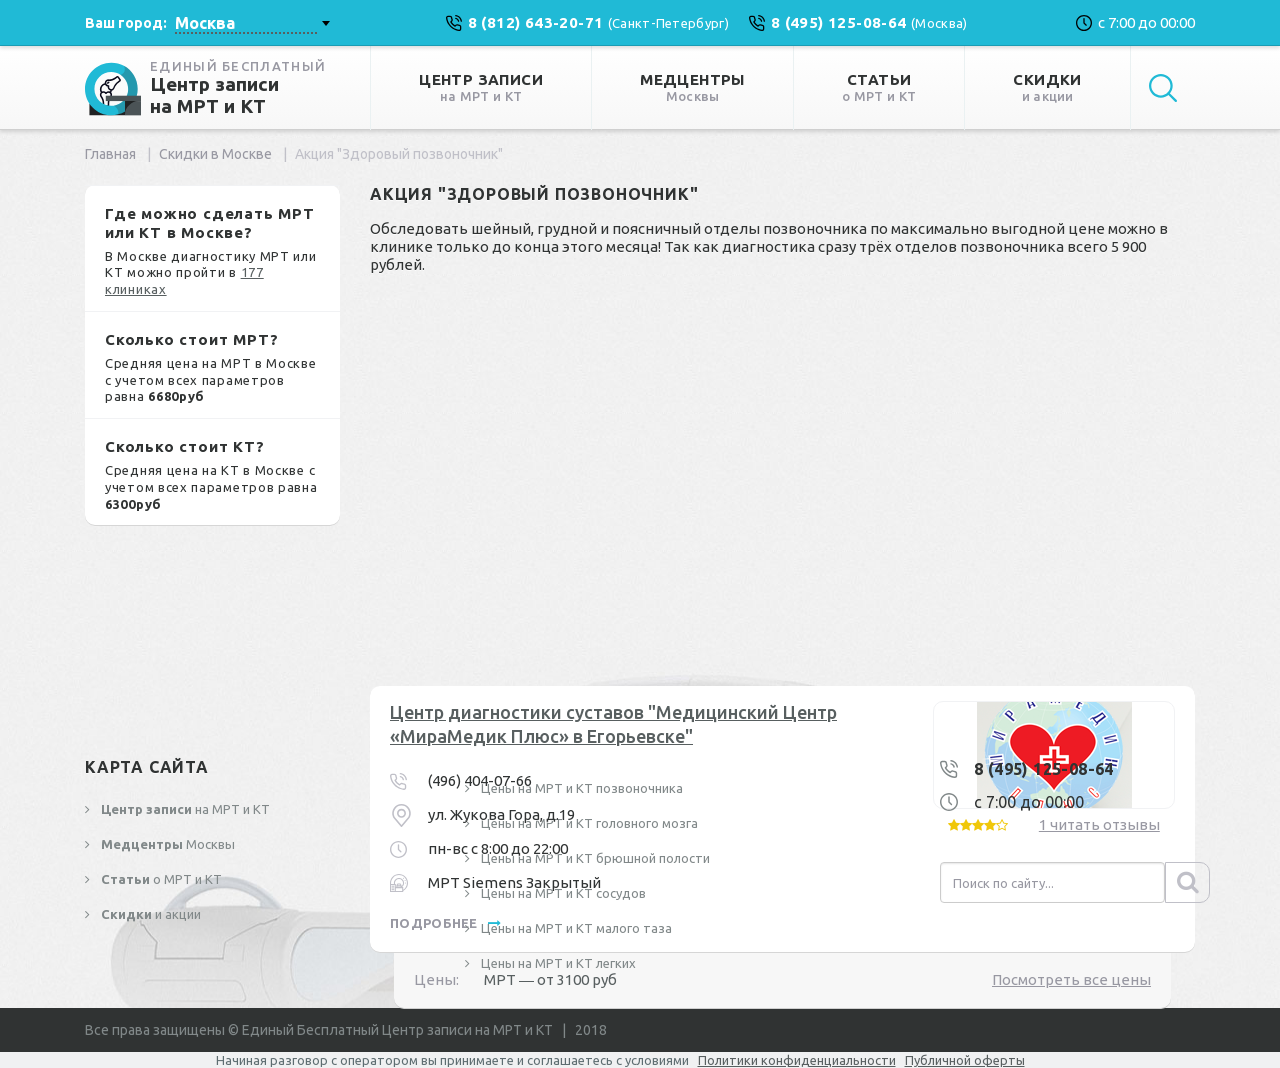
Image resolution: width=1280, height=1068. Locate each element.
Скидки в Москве (215, 154)
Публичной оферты (965, 1060)
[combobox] (252, 23)
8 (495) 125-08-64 (1044, 769)
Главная (110, 154)
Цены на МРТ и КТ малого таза (575, 928)
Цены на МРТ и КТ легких (557, 963)
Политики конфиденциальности (797, 1060)
